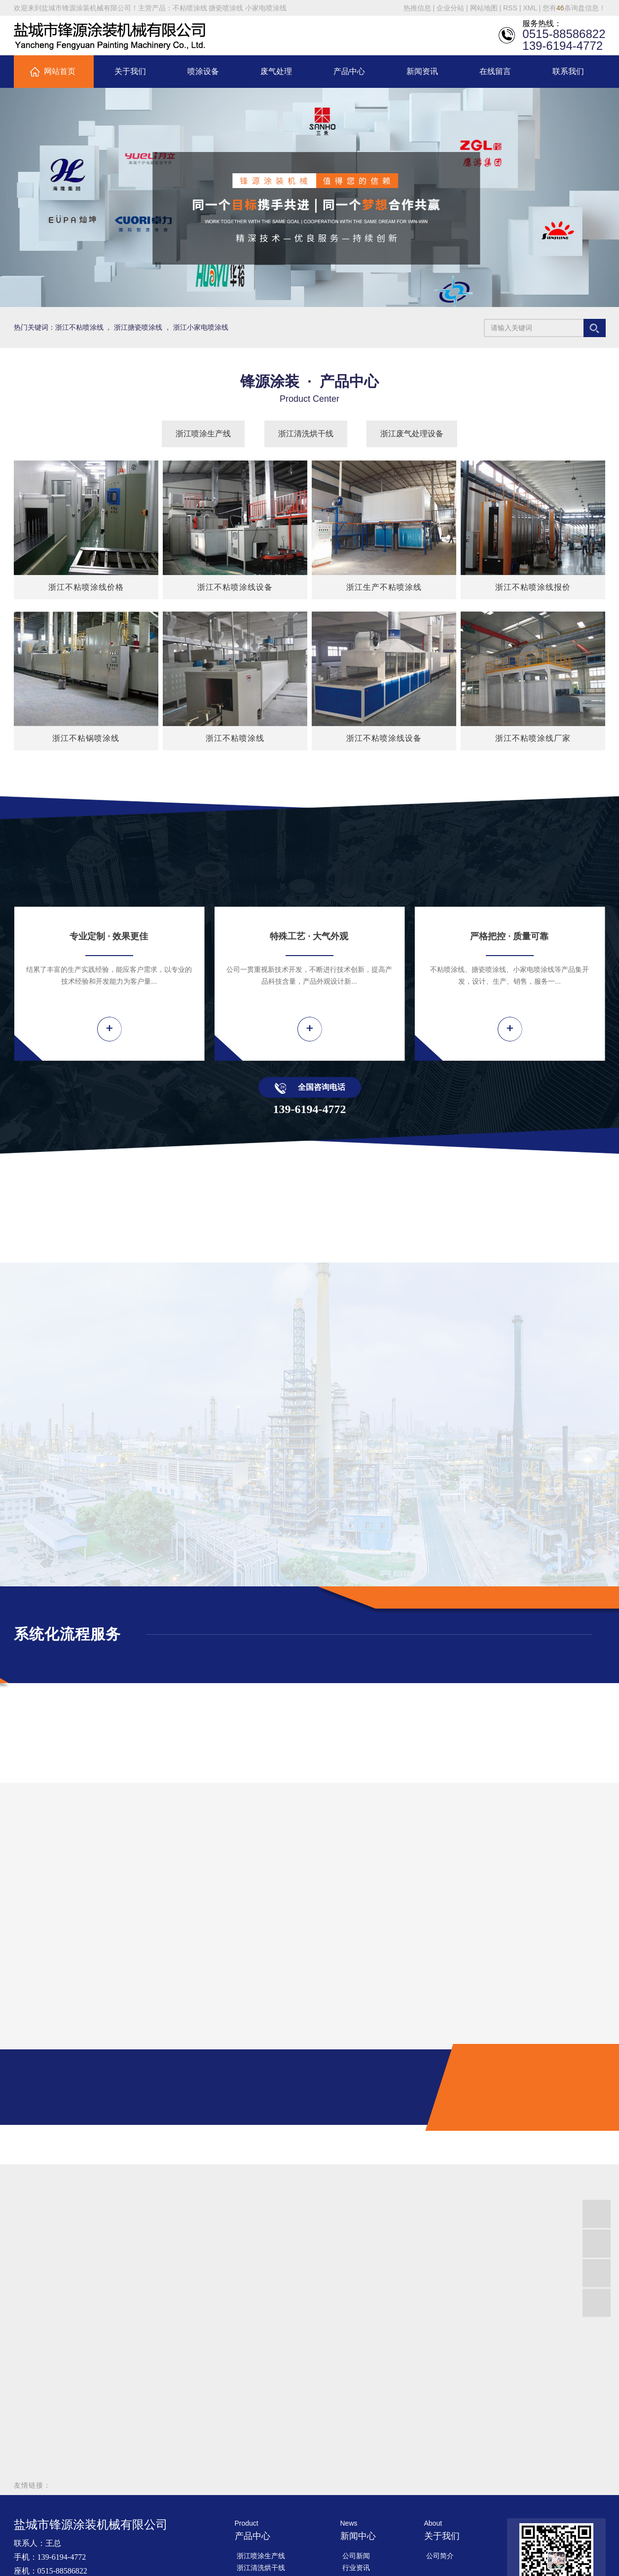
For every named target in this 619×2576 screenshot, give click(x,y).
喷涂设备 (203, 71)
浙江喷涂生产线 (203, 433)
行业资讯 (356, 2568)
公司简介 (440, 2556)
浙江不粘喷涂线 (79, 327)
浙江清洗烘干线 (305, 433)
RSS (510, 8)
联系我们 (568, 71)
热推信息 (417, 8)
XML (530, 8)
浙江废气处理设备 (411, 433)
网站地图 (484, 8)
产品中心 (349, 71)
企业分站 (450, 8)
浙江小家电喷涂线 (200, 327)
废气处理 (276, 71)
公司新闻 (356, 2556)
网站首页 (59, 71)
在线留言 (495, 71)
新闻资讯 (422, 71)
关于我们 (130, 71)
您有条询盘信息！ (574, 8)
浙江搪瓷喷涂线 (138, 327)
